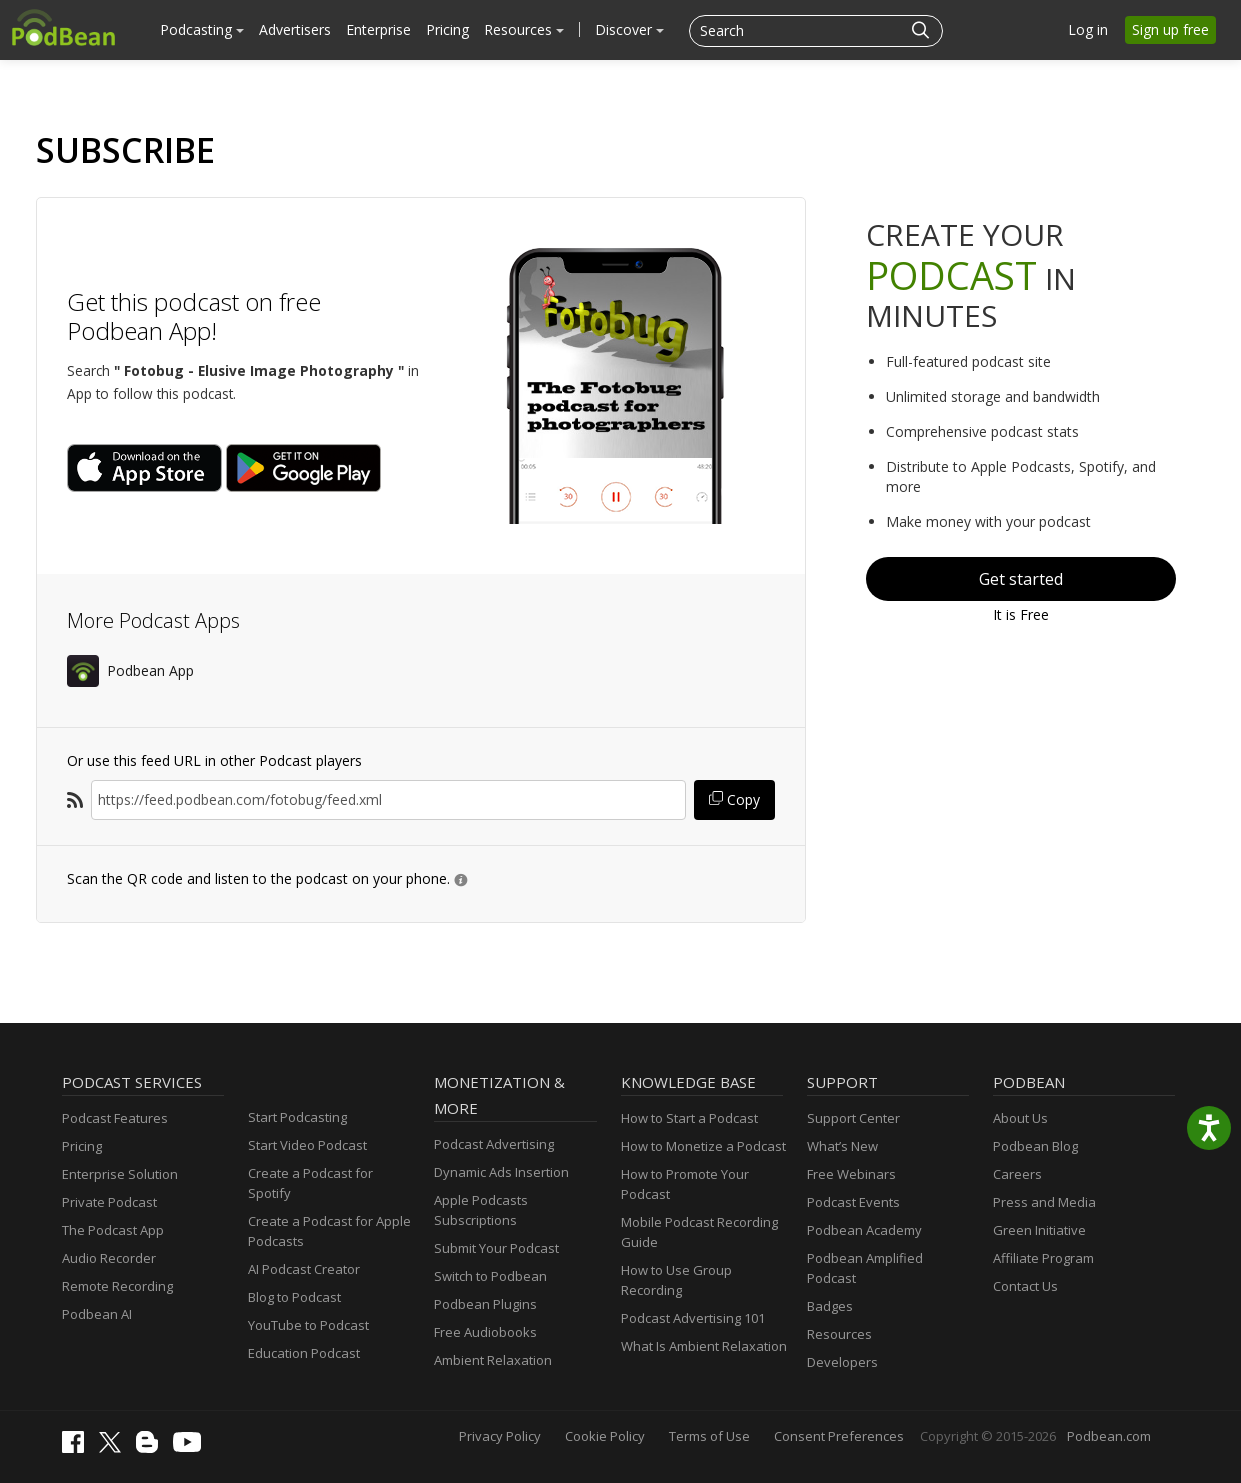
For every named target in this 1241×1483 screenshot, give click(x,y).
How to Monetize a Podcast (703, 1146)
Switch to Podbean (490, 1276)
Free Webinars (851, 1174)
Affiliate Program (1043, 1258)
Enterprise (378, 29)
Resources (524, 29)
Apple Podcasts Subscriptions (481, 1210)
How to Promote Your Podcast (685, 1184)
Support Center (853, 1118)
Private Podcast (109, 1202)
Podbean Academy (864, 1230)
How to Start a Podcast (689, 1118)
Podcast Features (115, 1118)
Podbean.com (1109, 1436)
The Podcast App (113, 1230)
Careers (1017, 1174)
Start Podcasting (297, 1117)
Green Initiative (1039, 1230)
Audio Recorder (109, 1258)
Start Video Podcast (307, 1145)
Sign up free (1170, 29)
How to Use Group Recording (676, 1280)
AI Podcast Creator (304, 1269)
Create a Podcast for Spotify (310, 1183)
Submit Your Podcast (496, 1248)
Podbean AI (97, 1314)
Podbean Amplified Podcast (865, 1268)
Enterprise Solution (120, 1174)
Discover (629, 29)
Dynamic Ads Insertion (501, 1172)
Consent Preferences (839, 1436)
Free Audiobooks (485, 1332)
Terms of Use (709, 1436)
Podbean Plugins (485, 1304)
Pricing (447, 29)
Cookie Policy (605, 1436)
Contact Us (1025, 1286)
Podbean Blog (1035, 1146)
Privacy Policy (500, 1436)
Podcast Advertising (494, 1144)
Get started (1021, 579)
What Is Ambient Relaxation (704, 1346)
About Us (1020, 1118)
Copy (734, 799)
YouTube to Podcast (308, 1325)
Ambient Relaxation (493, 1360)
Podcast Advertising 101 (693, 1318)
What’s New (842, 1146)
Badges (830, 1306)
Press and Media (1044, 1202)
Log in (1088, 29)
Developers (842, 1362)
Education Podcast (304, 1353)
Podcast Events (853, 1202)
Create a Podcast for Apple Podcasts (329, 1231)
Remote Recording (117, 1286)
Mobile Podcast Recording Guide (699, 1232)
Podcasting (202, 29)
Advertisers (295, 29)
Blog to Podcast (294, 1297)
